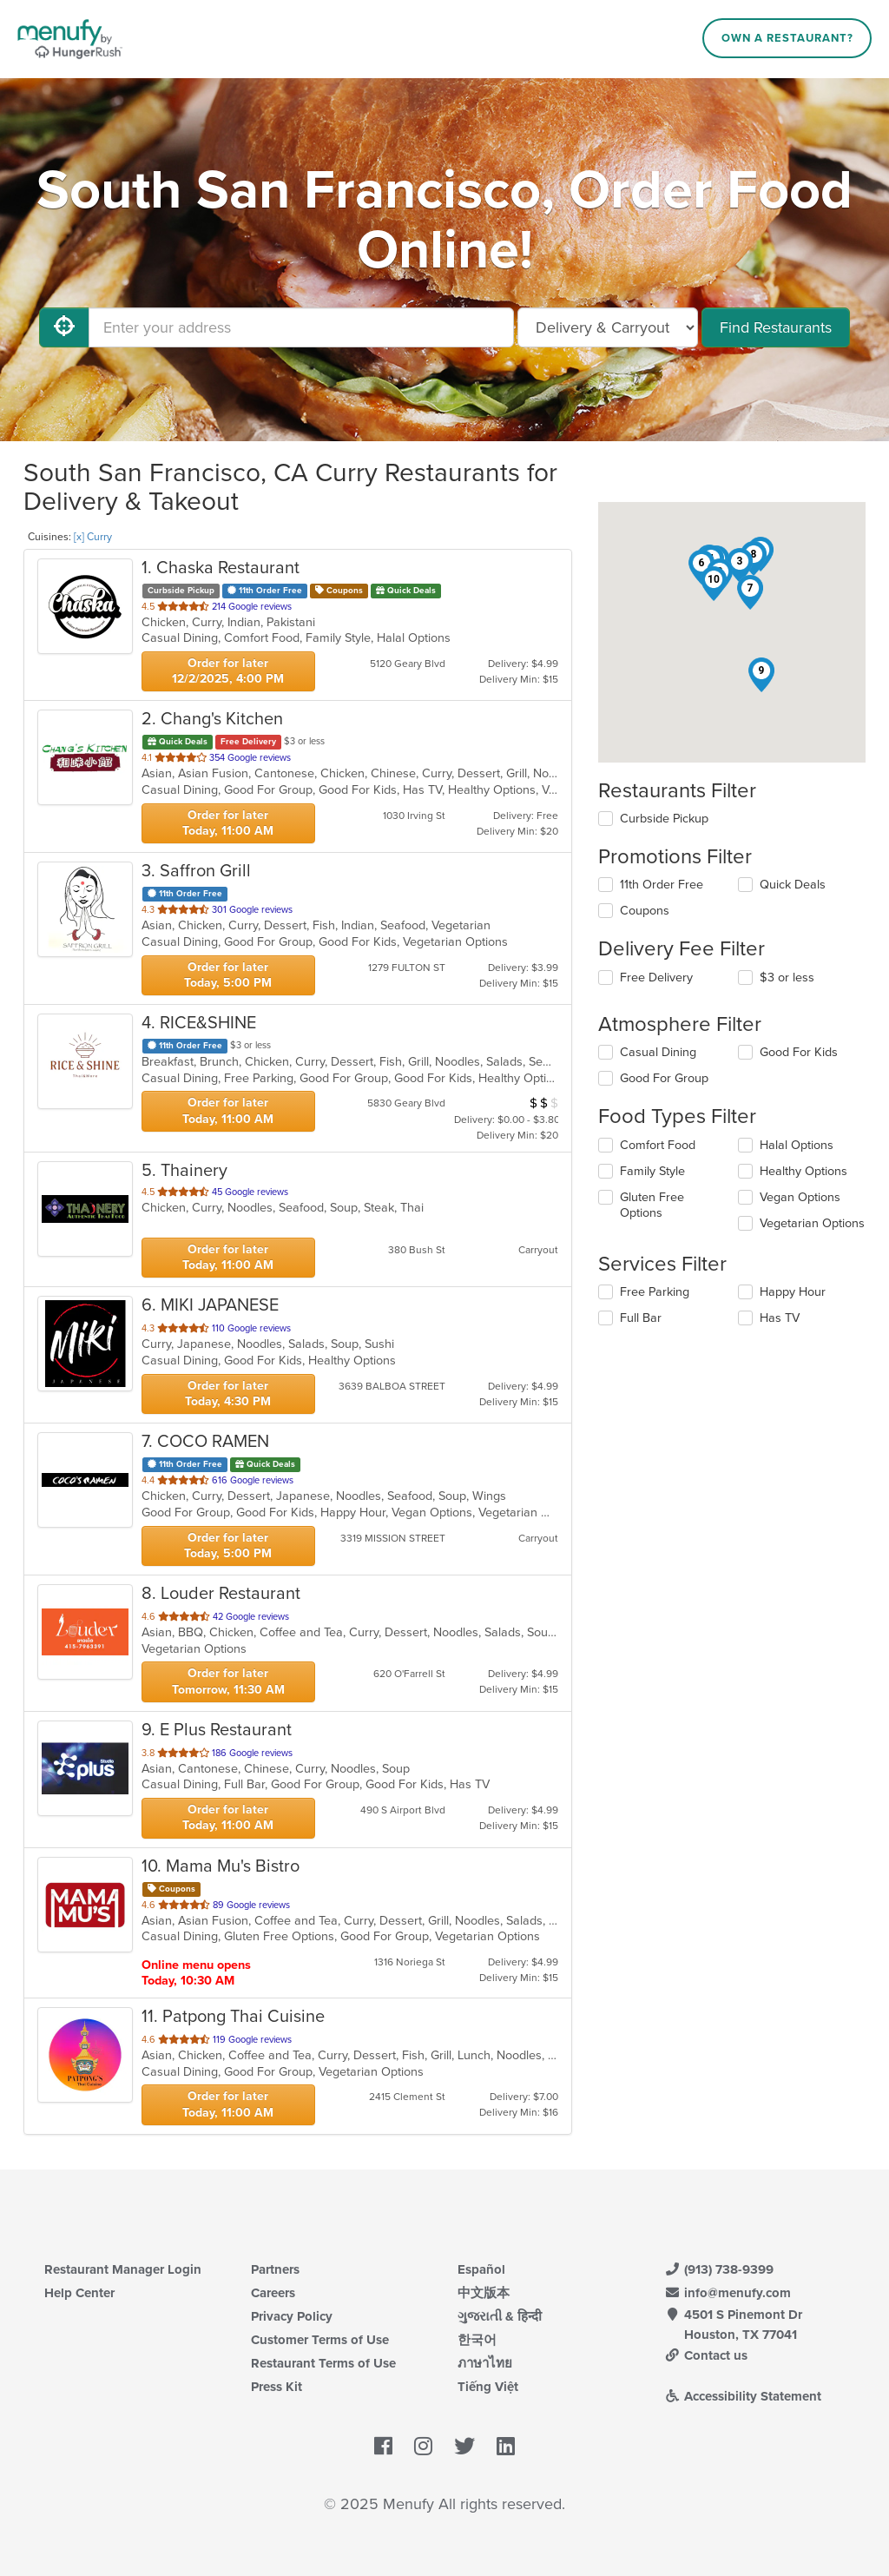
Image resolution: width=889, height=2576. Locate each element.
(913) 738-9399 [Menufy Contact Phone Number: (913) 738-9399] (719, 2269)
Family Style (652, 1171)
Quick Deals (793, 884)
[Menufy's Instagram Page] (423, 2447)
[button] (739, 565)
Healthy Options (803, 1171)
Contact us (705, 2355)
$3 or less (787, 977)
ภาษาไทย (485, 2363)
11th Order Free (661, 884)
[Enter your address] (301, 327)
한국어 (477, 2340)
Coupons (644, 910)
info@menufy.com (727, 2293)
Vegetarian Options (812, 1223)
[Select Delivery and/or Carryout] (607, 327)
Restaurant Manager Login (122, 2269)
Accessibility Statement (742, 2396)
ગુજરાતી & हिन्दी (500, 2316)
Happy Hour (793, 1292)
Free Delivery (656, 977)
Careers (273, 2293)
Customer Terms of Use (320, 2340)
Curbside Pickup (664, 818)
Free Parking (654, 1292)
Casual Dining (658, 1052)
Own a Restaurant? (787, 38)
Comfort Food (657, 1145)
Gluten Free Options (652, 1205)
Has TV (780, 1318)
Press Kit (276, 2386)
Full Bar (641, 1318)
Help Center (79, 2293)
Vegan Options (800, 1197)
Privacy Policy (292, 2316)
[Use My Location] (64, 327)
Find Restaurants (776, 327)
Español (481, 2269)
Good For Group (664, 1078)
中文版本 (484, 2293)
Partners (275, 2269)
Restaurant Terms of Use (323, 2363)
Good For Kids (799, 1052)
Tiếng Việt (488, 2386)
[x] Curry (93, 537)
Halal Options (796, 1145)
